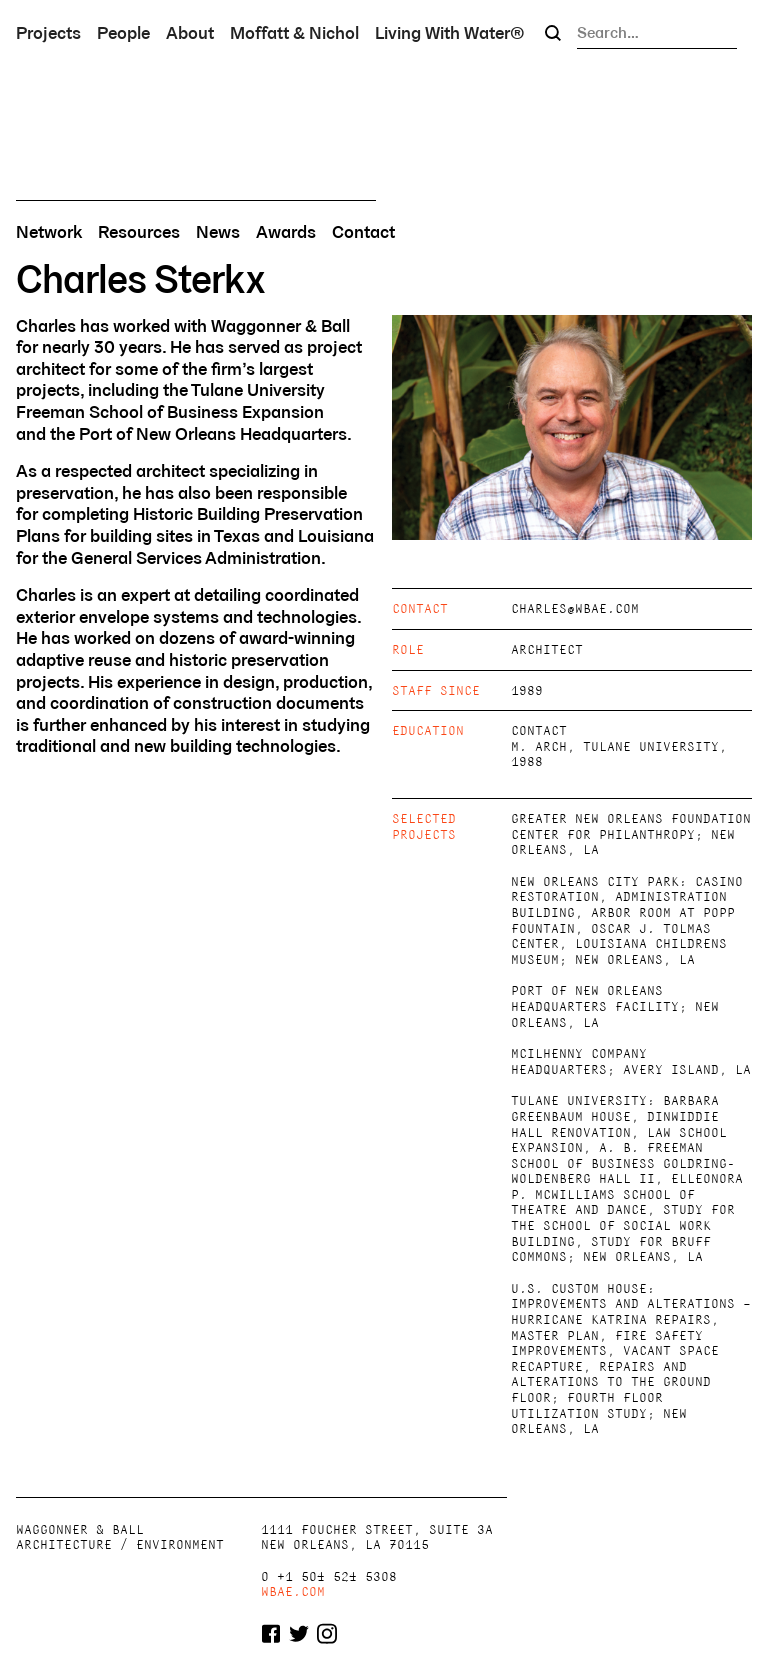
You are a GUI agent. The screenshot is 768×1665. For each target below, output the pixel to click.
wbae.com (293, 1591)
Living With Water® (450, 32)
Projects (48, 32)
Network (49, 232)
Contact (363, 232)
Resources (139, 232)
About (190, 32)
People (123, 32)
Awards (286, 232)
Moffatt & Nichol (294, 32)
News (218, 232)
